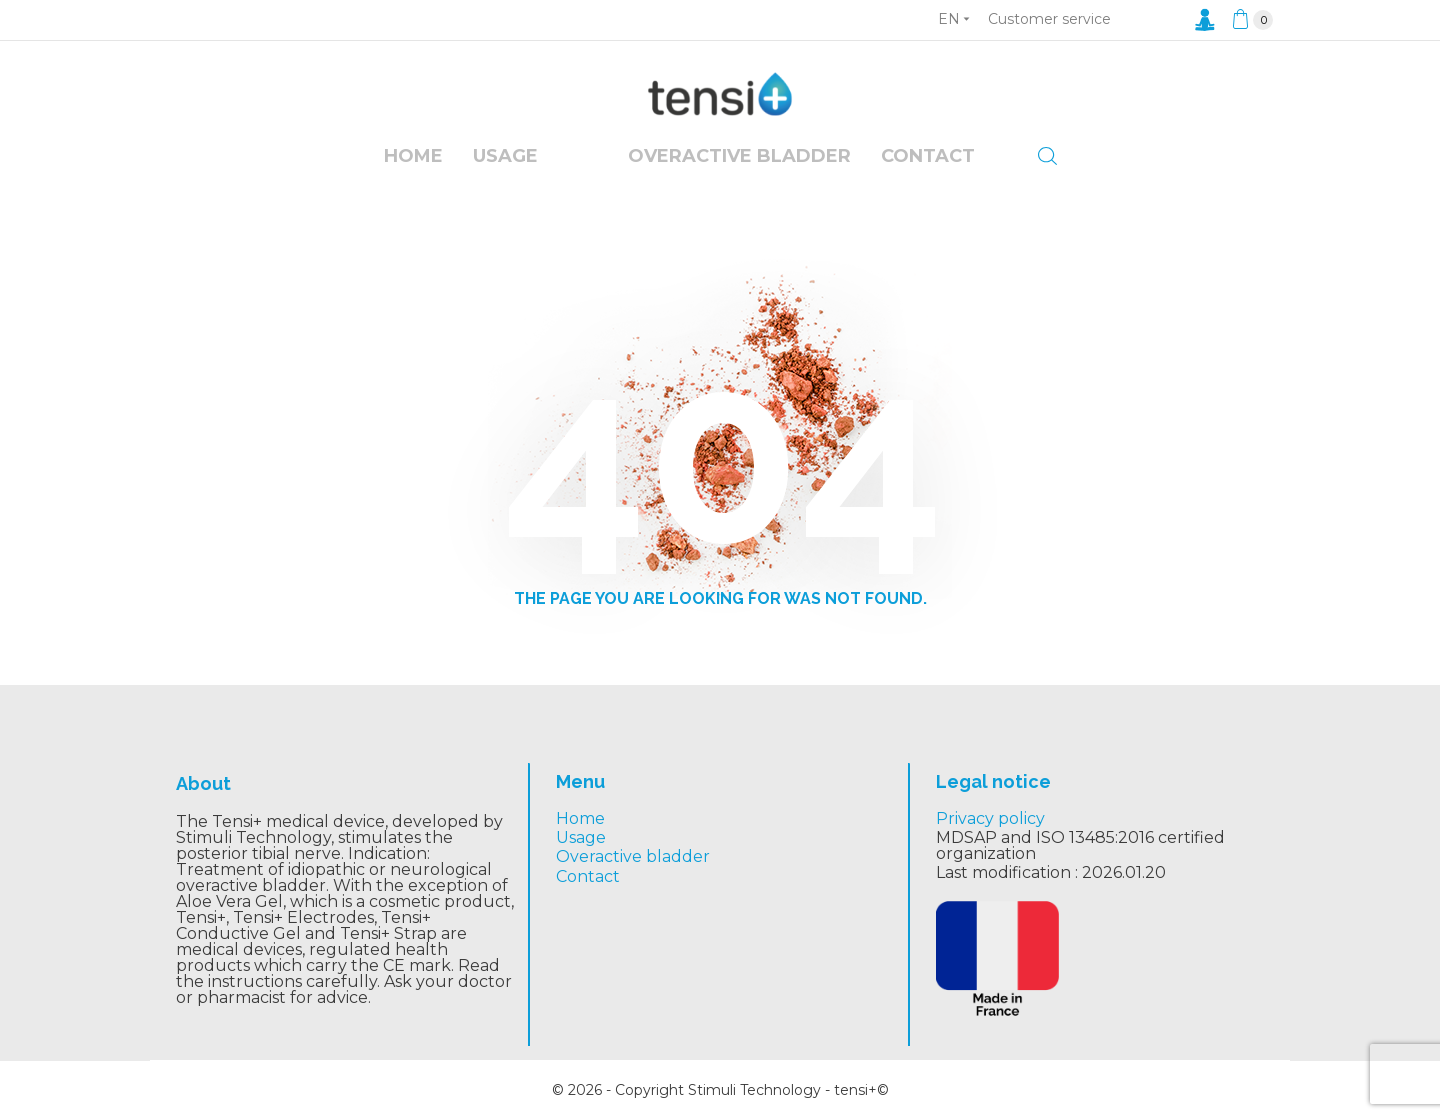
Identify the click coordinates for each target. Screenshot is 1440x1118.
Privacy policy (990, 818)
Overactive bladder (633, 856)
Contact (928, 156)
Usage (505, 156)
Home (413, 156)
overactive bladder (739, 156)
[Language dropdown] (954, 19)
